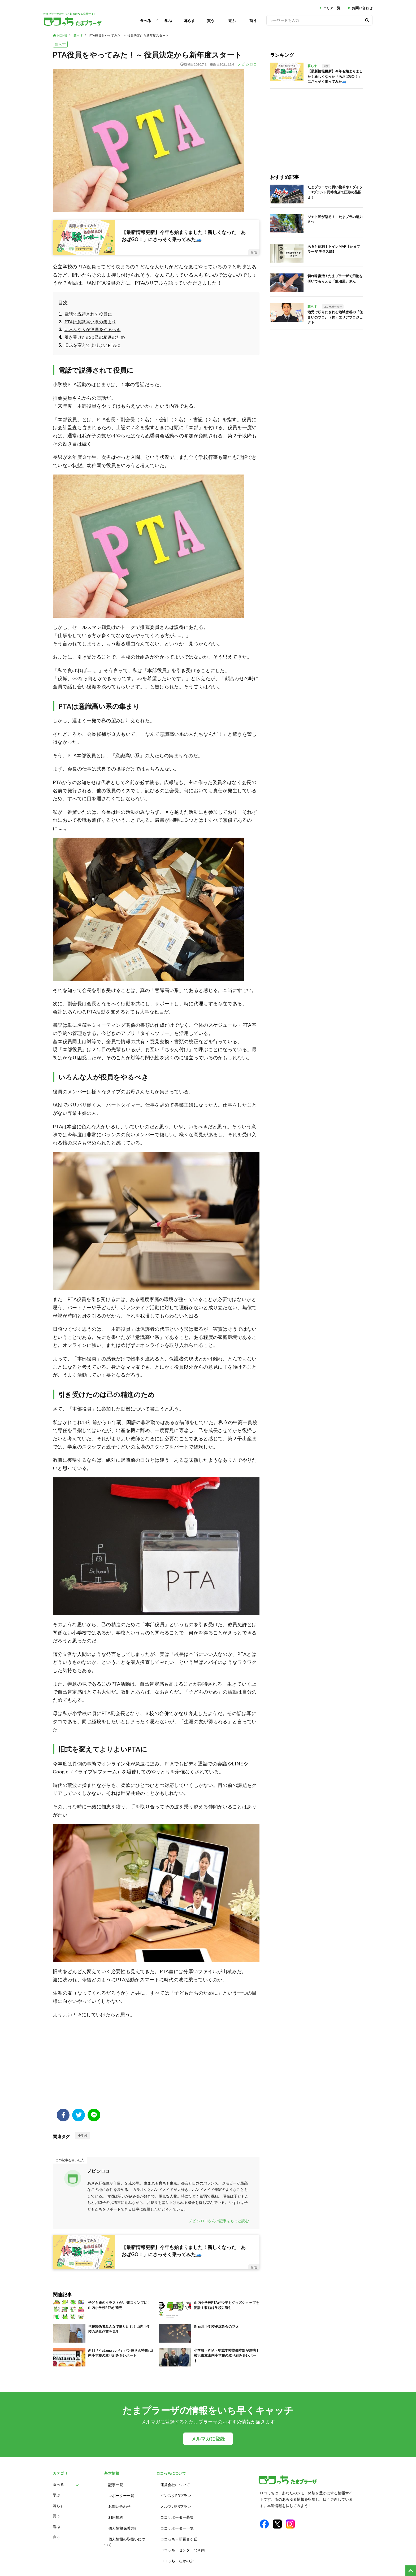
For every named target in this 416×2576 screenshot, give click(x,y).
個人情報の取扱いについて (124, 2536)
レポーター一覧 (121, 2494)
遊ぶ (232, 20)
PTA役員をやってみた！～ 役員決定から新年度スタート (129, 35)
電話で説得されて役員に (88, 313)
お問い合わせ (362, 8)
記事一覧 (115, 2484)
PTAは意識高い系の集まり (90, 321)
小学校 (82, 2136)
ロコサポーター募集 (177, 2513)
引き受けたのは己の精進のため (94, 337)
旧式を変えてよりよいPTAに (92, 344)
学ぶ (168, 20)
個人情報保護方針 (123, 2523)
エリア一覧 (331, 8)
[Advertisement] (156, 2066)
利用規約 (115, 2513)
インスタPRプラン (175, 2494)
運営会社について (175, 2484)
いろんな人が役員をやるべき (92, 329)
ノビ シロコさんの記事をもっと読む (219, 2220)
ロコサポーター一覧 (177, 2523)
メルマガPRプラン (175, 2503)
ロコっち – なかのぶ (177, 2553)
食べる (145, 20)
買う (210, 20)
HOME (62, 35)
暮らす (189, 20)
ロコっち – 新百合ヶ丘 (178, 2533)
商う (253, 20)
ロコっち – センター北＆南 (182, 2543)
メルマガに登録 (208, 2439)
